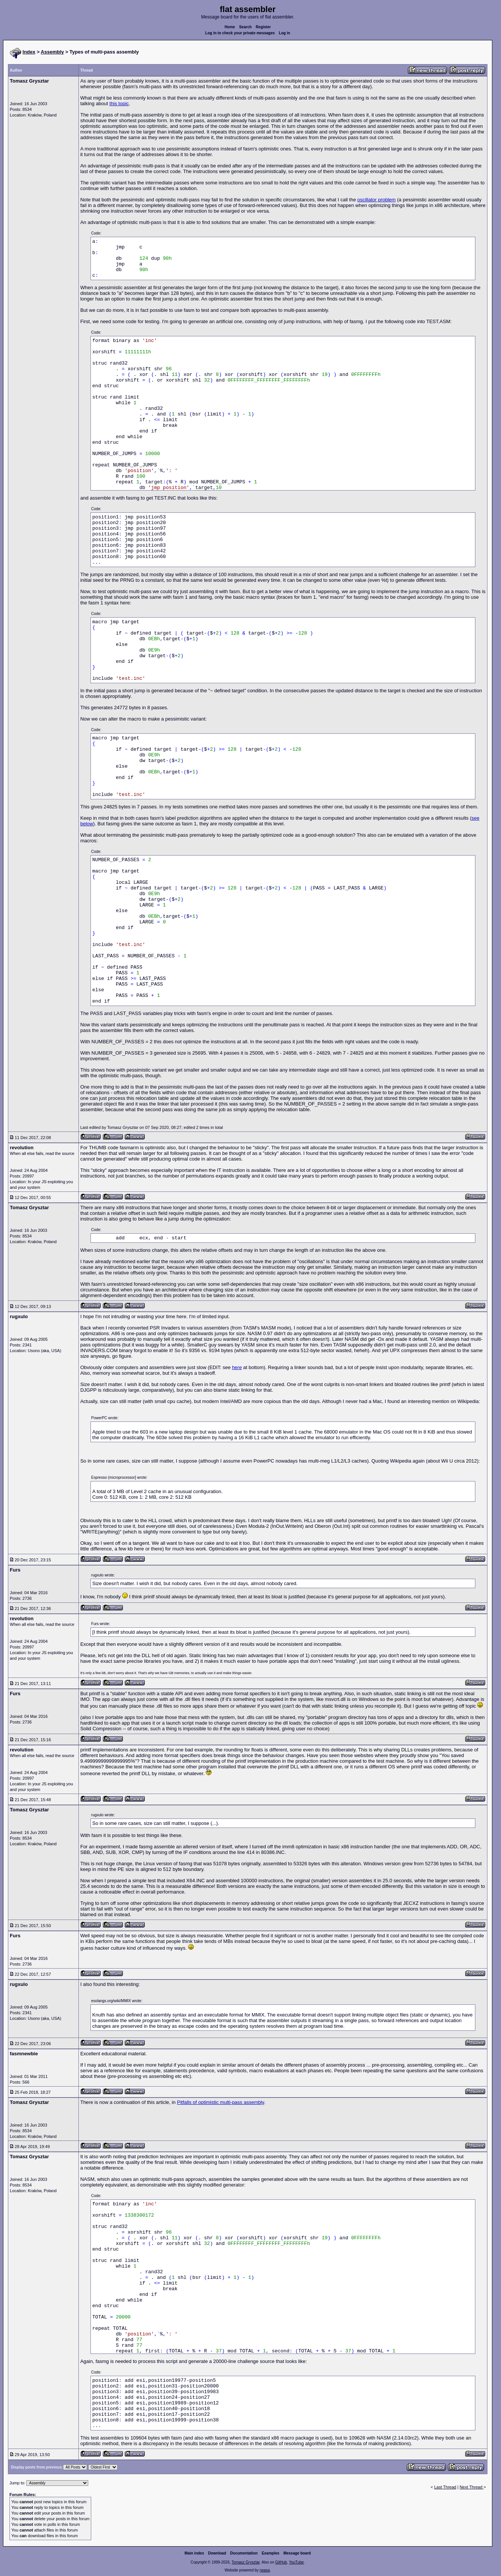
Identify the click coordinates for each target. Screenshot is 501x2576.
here (237, 1367)
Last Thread (445, 2487)
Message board (297, 2553)
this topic (119, 103)
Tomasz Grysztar (245, 2562)
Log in (284, 33)
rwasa (265, 2570)
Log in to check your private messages (240, 33)
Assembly (52, 52)
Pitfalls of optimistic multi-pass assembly (220, 2102)
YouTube (296, 2562)
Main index (194, 2553)
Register (263, 27)
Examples (270, 2553)
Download (217, 2553)
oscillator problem (376, 199)
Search (245, 27)
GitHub (281, 2562)
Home (230, 27)
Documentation (244, 2553)
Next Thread (471, 2487)
